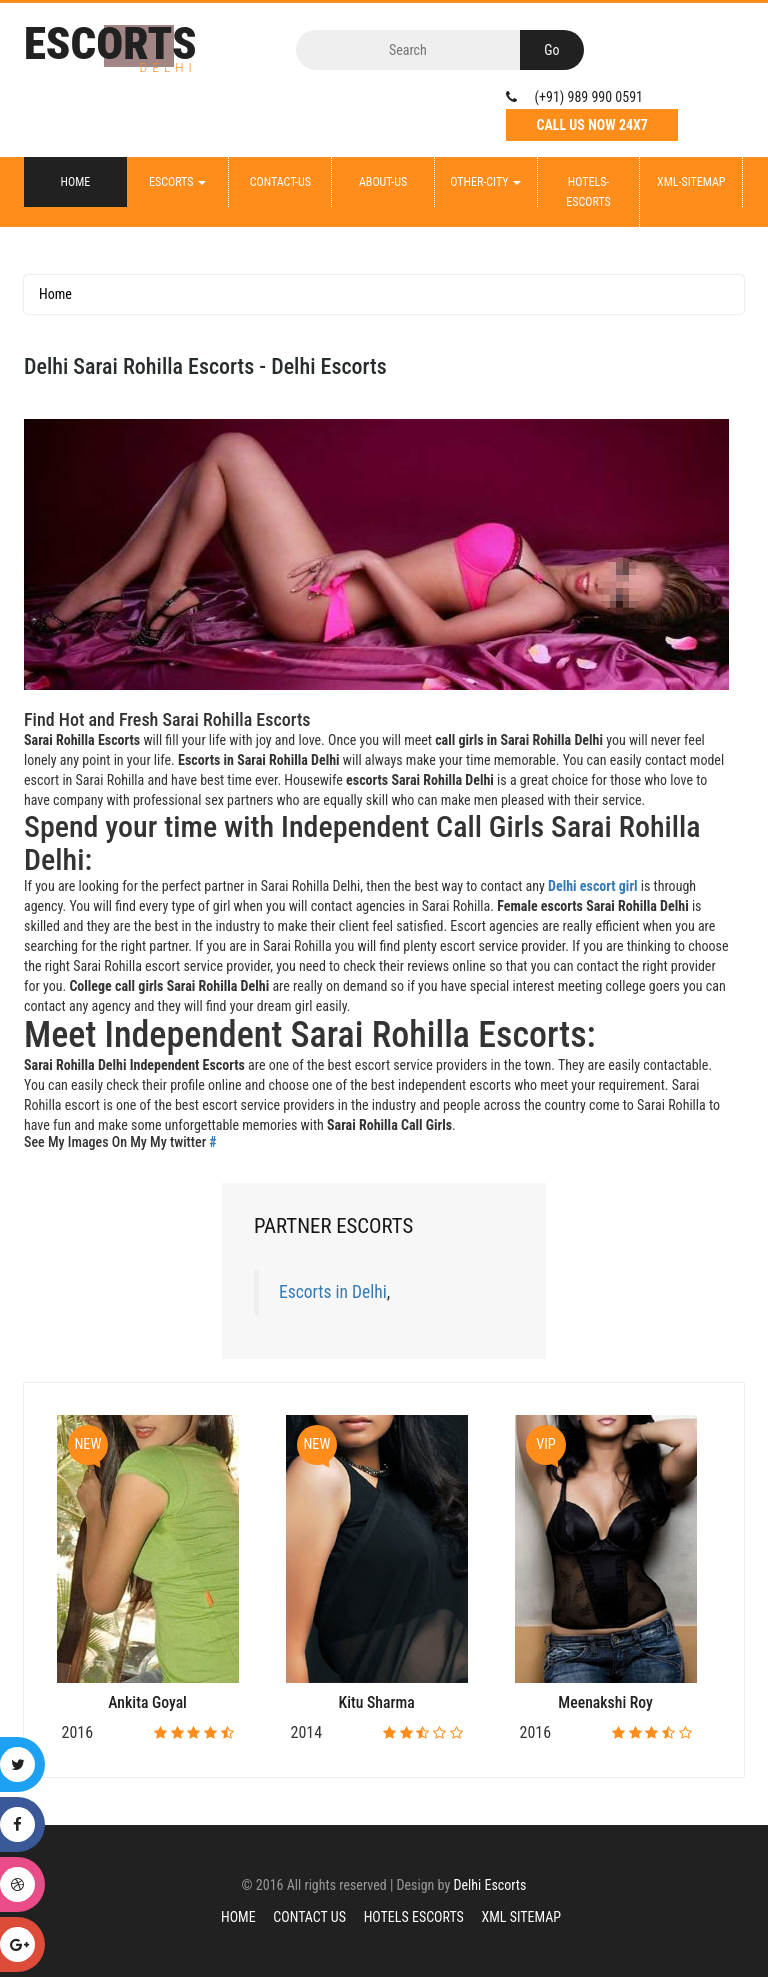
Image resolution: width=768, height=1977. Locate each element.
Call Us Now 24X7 (592, 125)
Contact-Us (280, 182)
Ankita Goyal (147, 1702)
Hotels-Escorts (588, 192)
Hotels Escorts (414, 1917)
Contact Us (309, 1917)
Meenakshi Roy (605, 1702)
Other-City (485, 182)
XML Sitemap (522, 1917)
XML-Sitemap (691, 182)
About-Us (383, 182)
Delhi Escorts (489, 1885)
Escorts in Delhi (333, 1292)
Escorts (177, 182)
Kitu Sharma (377, 1702)
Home (76, 182)
